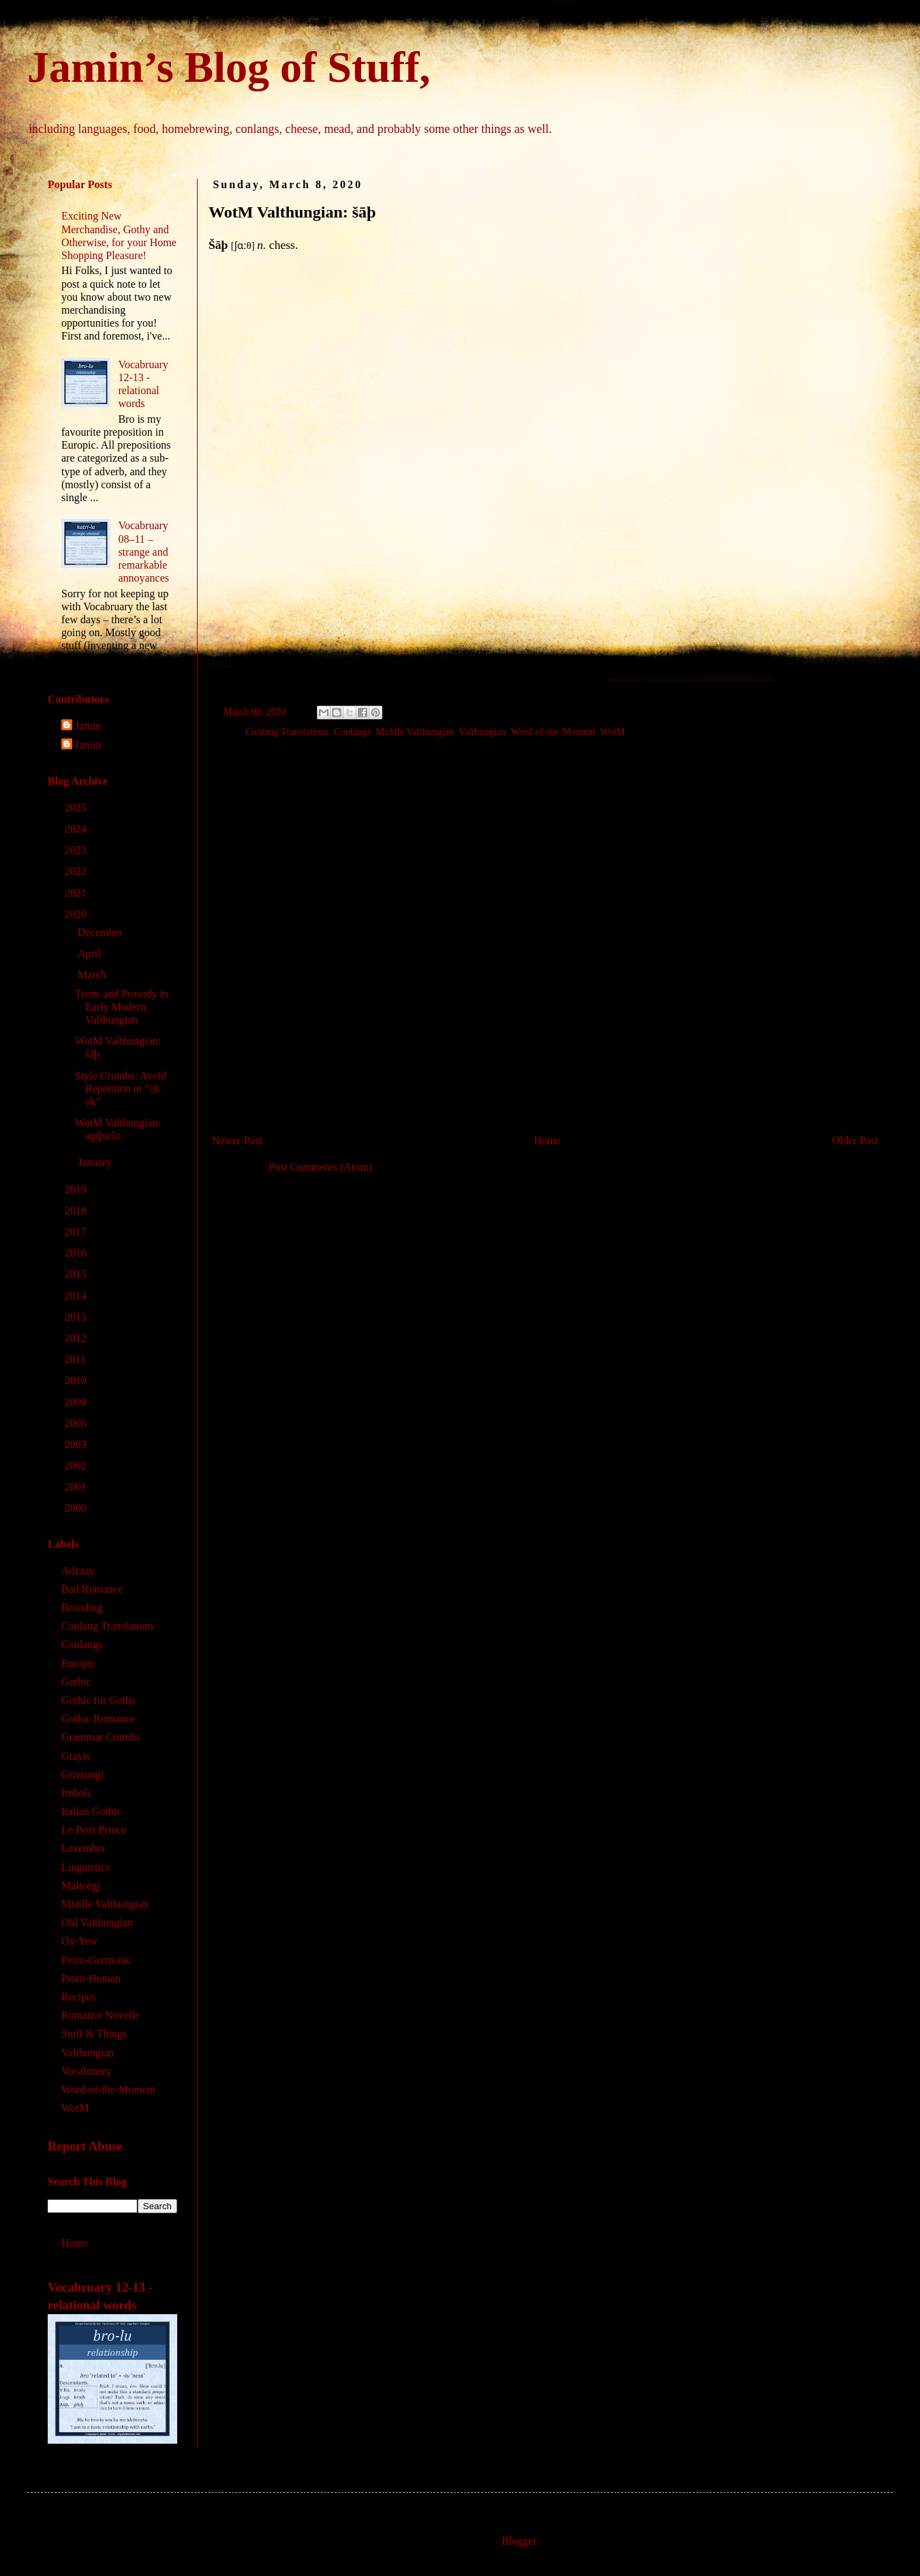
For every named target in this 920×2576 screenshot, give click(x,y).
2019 (77, 1189)
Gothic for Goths (98, 1700)
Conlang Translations (287, 731)
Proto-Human (91, 1978)
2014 (77, 1296)
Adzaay (78, 1570)
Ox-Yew (79, 1941)
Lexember (83, 1848)
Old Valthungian (97, 1922)
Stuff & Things (94, 2033)
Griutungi (82, 1774)
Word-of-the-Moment (552, 731)
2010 (77, 1380)
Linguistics (85, 1867)
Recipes (78, 1997)
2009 (77, 1402)
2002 (77, 1465)
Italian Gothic (91, 1811)
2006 (77, 1423)
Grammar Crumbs (100, 1737)
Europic (78, 1663)
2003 (77, 1444)
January (96, 1162)
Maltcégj (80, 1885)
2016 (77, 1253)
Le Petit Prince (93, 1830)
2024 (77, 829)
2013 (77, 1317)
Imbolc (76, 1793)
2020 (77, 914)
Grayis (76, 1756)
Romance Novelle (100, 2015)
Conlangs (352, 731)
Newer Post (237, 1140)
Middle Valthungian (415, 731)
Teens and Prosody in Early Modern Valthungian (121, 1006)
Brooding (81, 1607)
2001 (77, 1487)
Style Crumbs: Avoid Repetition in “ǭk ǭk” (120, 1088)
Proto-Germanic (96, 1960)
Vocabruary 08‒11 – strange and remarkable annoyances (143, 552)
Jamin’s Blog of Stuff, (228, 67)
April (91, 953)
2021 (77, 893)
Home (547, 1140)
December (101, 932)
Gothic (76, 1682)
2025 (77, 807)
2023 (77, 850)
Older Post (855, 1140)
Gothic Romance (98, 1718)
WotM (612, 731)
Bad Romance (92, 1589)
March (93, 974)
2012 (77, 1338)
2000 (77, 1508)
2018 (77, 1210)
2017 (77, 1232)
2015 (77, 1274)
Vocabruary (86, 2071)
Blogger (519, 2541)
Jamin (88, 726)
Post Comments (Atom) (320, 1167)
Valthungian (482, 731)
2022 (77, 871)
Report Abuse (85, 2146)
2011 (77, 1359)
